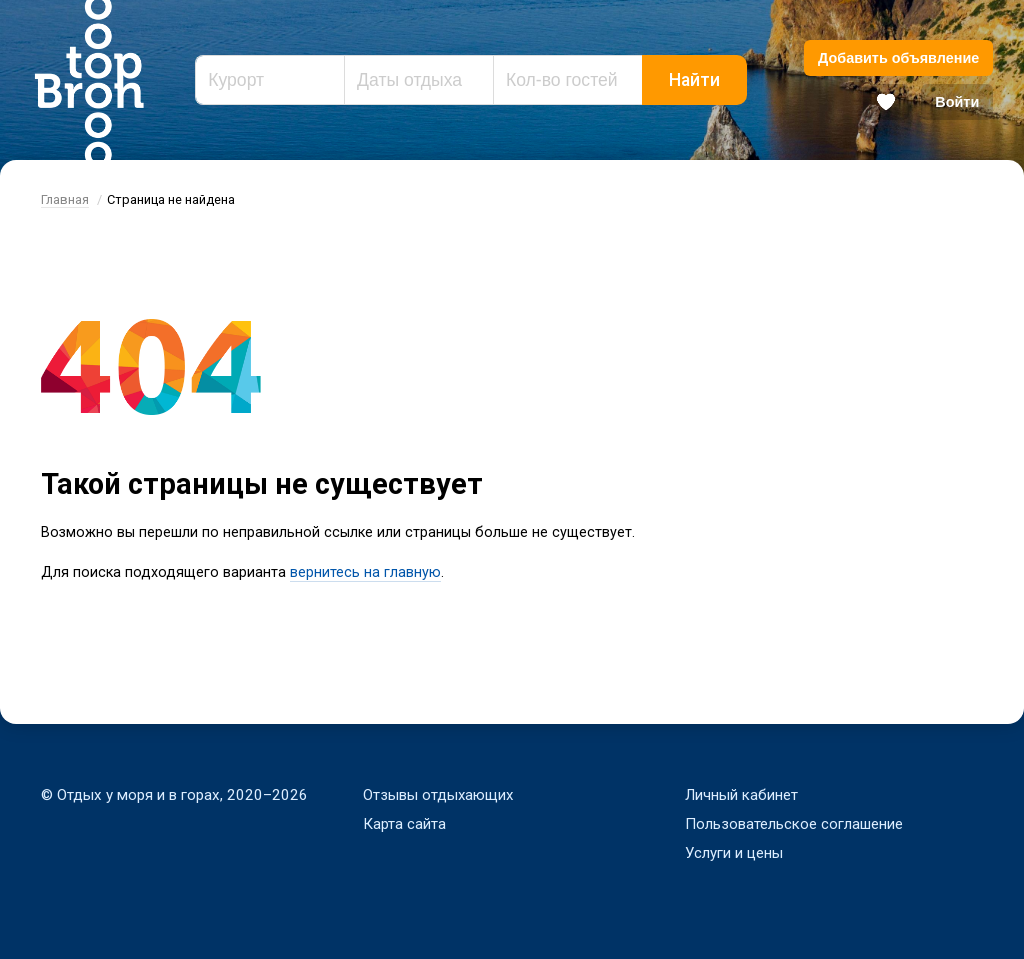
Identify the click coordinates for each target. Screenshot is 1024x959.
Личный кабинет (741, 795)
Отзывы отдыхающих (439, 795)
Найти (694, 80)
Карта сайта (404, 824)
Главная (65, 199)
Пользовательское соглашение (794, 824)
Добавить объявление (898, 58)
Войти (957, 102)
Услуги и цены (734, 853)
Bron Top (89, 80)
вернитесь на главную (365, 573)
